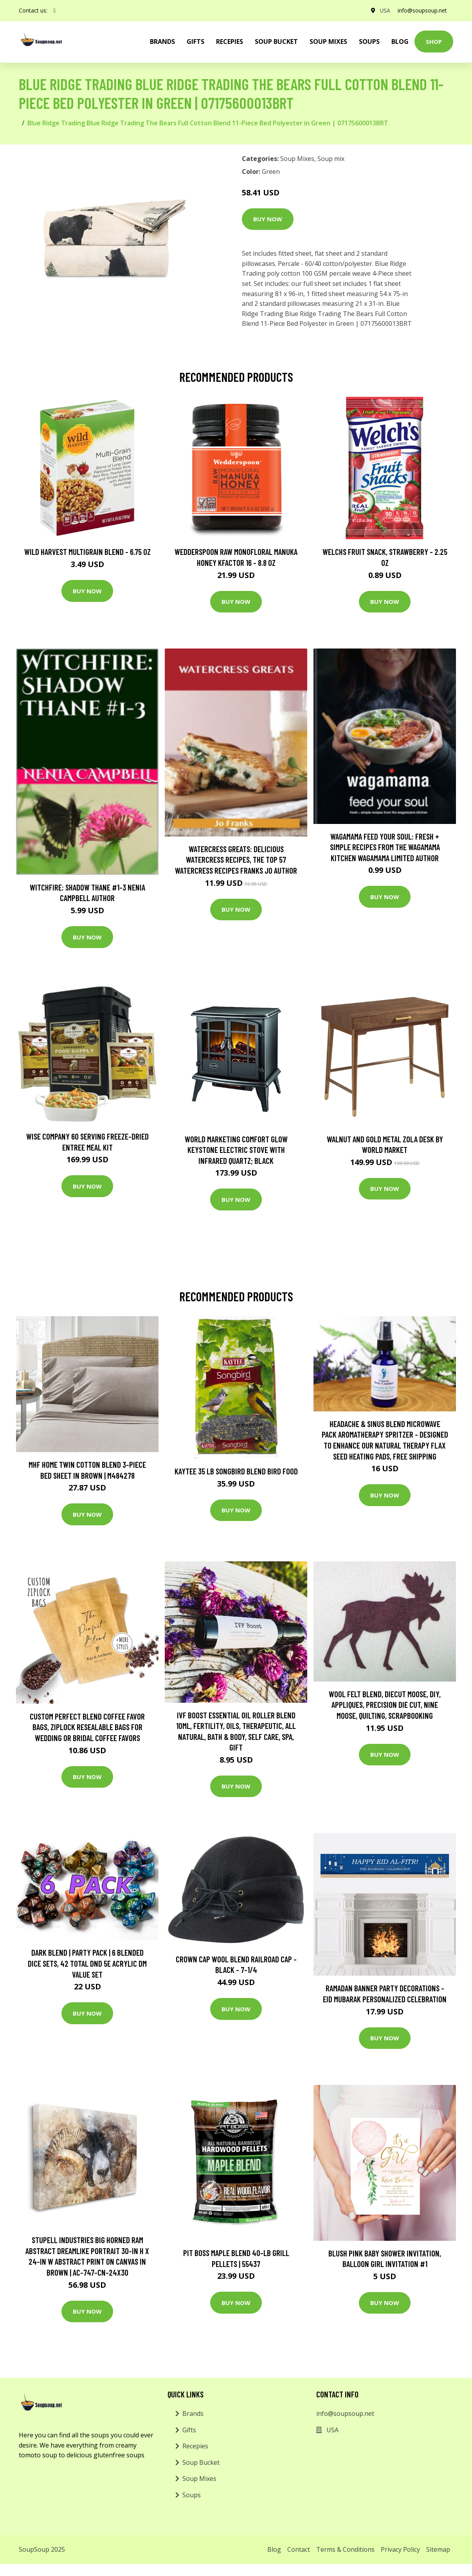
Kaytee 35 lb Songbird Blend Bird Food (236, 1471)
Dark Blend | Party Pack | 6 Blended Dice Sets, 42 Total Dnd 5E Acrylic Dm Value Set (87, 1963)
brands (162, 41)
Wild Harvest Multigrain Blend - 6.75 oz (87, 551)
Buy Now (267, 219)
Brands (193, 2413)
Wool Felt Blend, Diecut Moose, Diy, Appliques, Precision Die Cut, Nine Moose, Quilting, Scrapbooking (385, 1704)
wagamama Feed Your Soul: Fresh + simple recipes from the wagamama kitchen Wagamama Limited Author (385, 847)
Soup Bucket (276, 41)
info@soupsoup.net (422, 10)
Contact (298, 2549)
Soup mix (330, 158)
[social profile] (54, 10)
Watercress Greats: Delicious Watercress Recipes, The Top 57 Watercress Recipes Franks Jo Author (236, 859)
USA (384, 10)
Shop (434, 41)
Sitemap (438, 2549)
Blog (400, 41)
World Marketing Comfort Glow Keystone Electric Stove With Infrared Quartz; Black (236, 1149)
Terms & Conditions (345, 2549)
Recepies (229, 41)
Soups (369, 41)
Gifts (195, 41)
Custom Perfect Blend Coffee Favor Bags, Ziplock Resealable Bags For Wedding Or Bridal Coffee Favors (87, 1727)
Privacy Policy (400, 2549)
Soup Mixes (328, 41)
